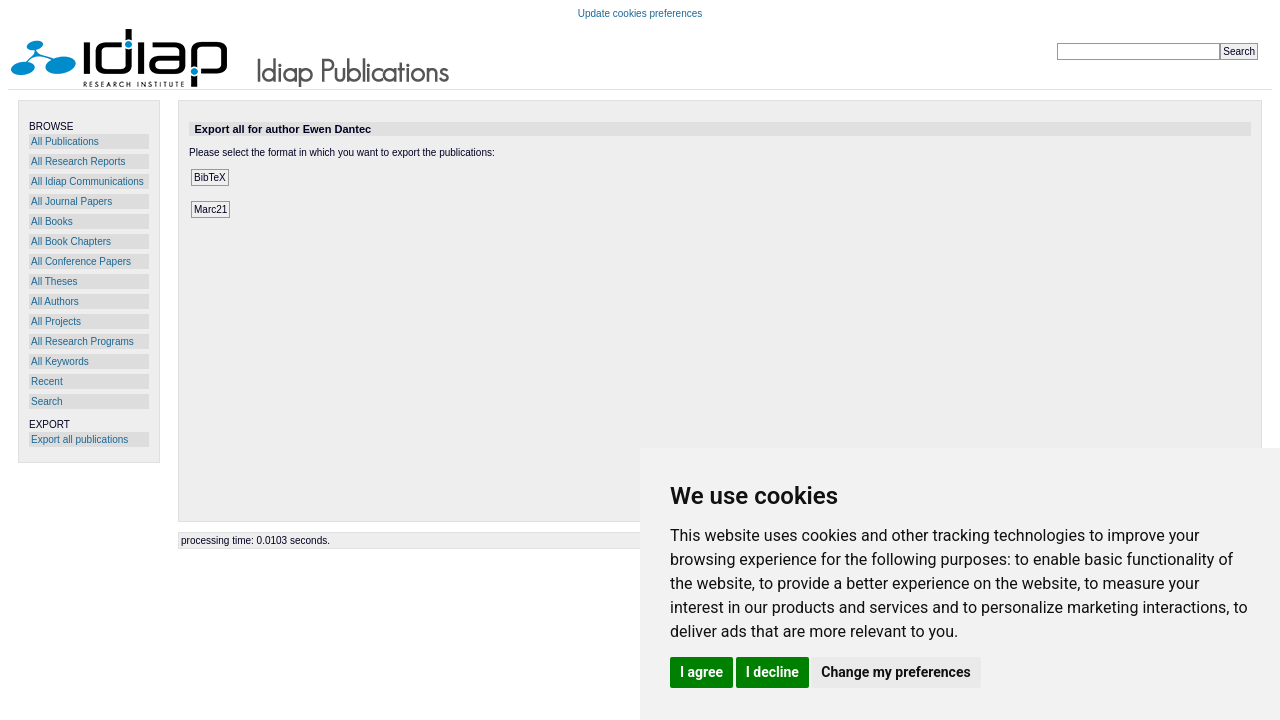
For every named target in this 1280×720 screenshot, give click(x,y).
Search (47, 401)
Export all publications (79, 439)
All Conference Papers (81, 261)
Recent (47, 381)
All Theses (54, 281)
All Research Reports (78, 161)
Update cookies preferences (640, 13)
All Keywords (60, 361)
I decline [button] (772, 672)
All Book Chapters (71, 241)
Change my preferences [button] (895, 672)
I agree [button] (701, 672)
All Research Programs (82, 341)
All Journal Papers (71, 201)
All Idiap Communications (87, 181)
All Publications (65, 141)
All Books (52, 221)
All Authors (55, 301)
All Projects (56, 321)
